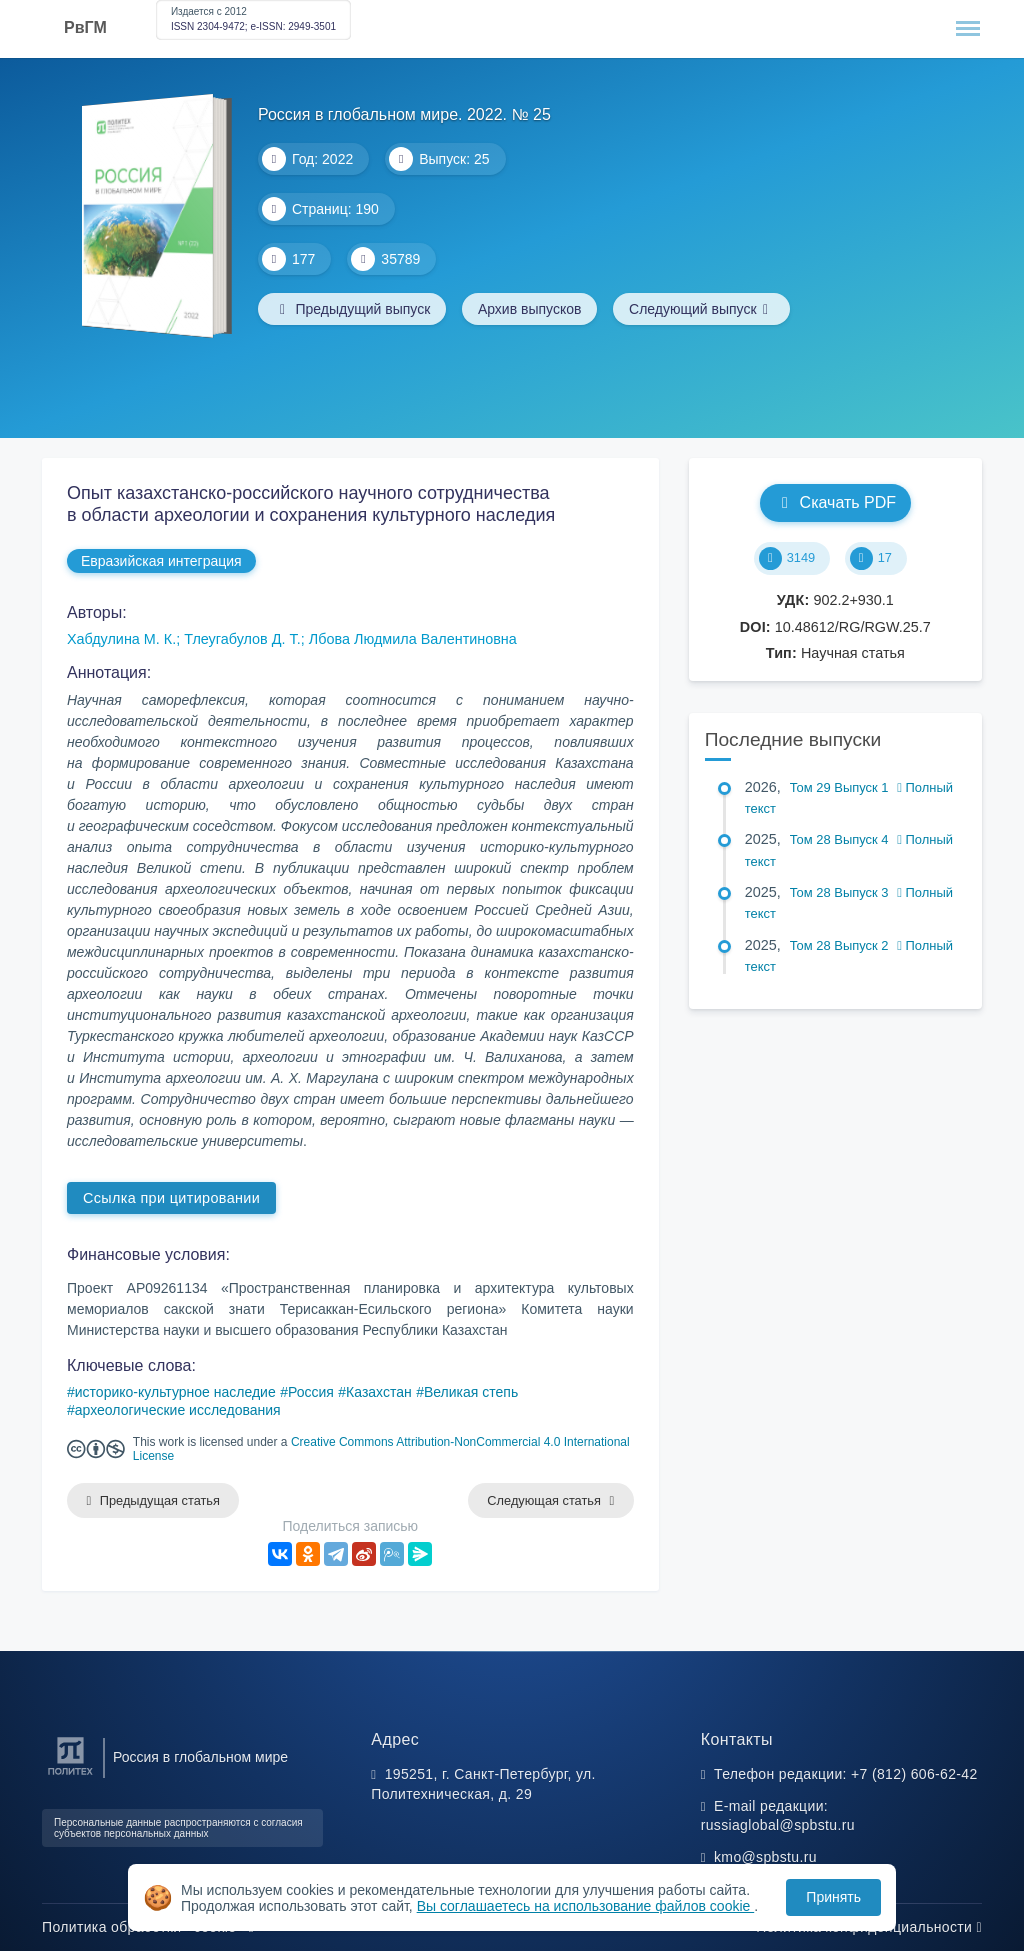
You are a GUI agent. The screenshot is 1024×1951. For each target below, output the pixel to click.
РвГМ (85, 27)
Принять (833, 1897)
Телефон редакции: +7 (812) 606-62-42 (846, 1774)
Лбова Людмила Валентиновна (413, 639)
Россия (311, 1392)
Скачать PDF (835, 502)
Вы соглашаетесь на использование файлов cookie (586, 1906)
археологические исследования (178, 1410)
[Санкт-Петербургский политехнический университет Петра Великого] (70, 1775)
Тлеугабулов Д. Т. (242, 639)
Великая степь (471, 1392)
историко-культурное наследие (175, 1392)
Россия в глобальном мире (200, 1757)
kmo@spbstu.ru (765, 1857)
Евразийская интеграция (161, 561)
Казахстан (379, 1392)
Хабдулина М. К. (121, 639)
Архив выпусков (531, 309)
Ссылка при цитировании (171, 1198)
